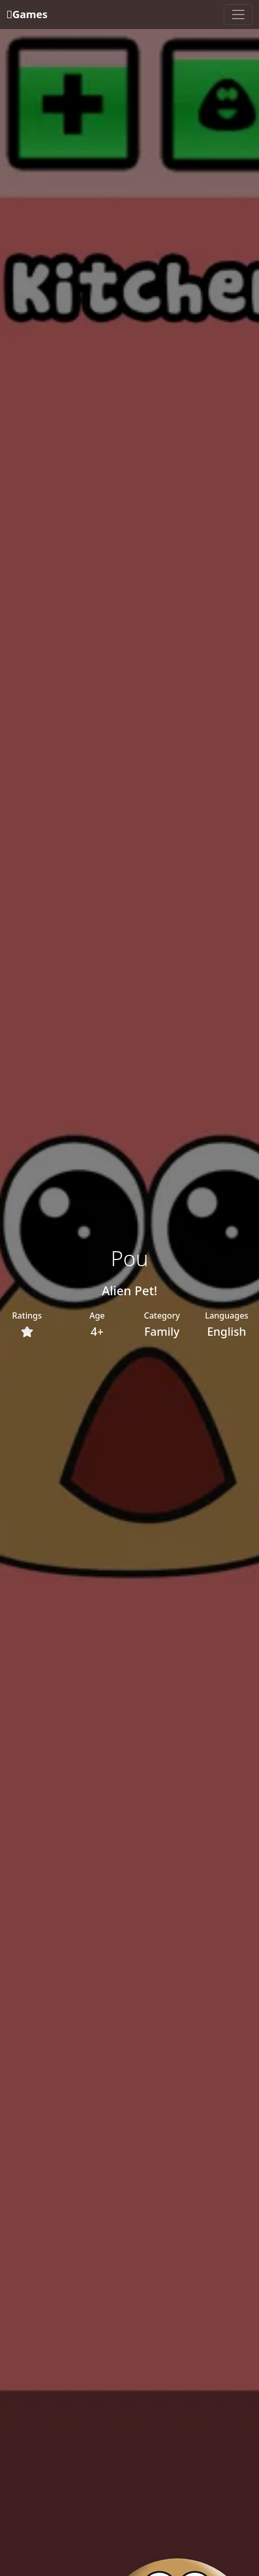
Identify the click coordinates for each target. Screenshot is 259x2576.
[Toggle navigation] (238, 14)
